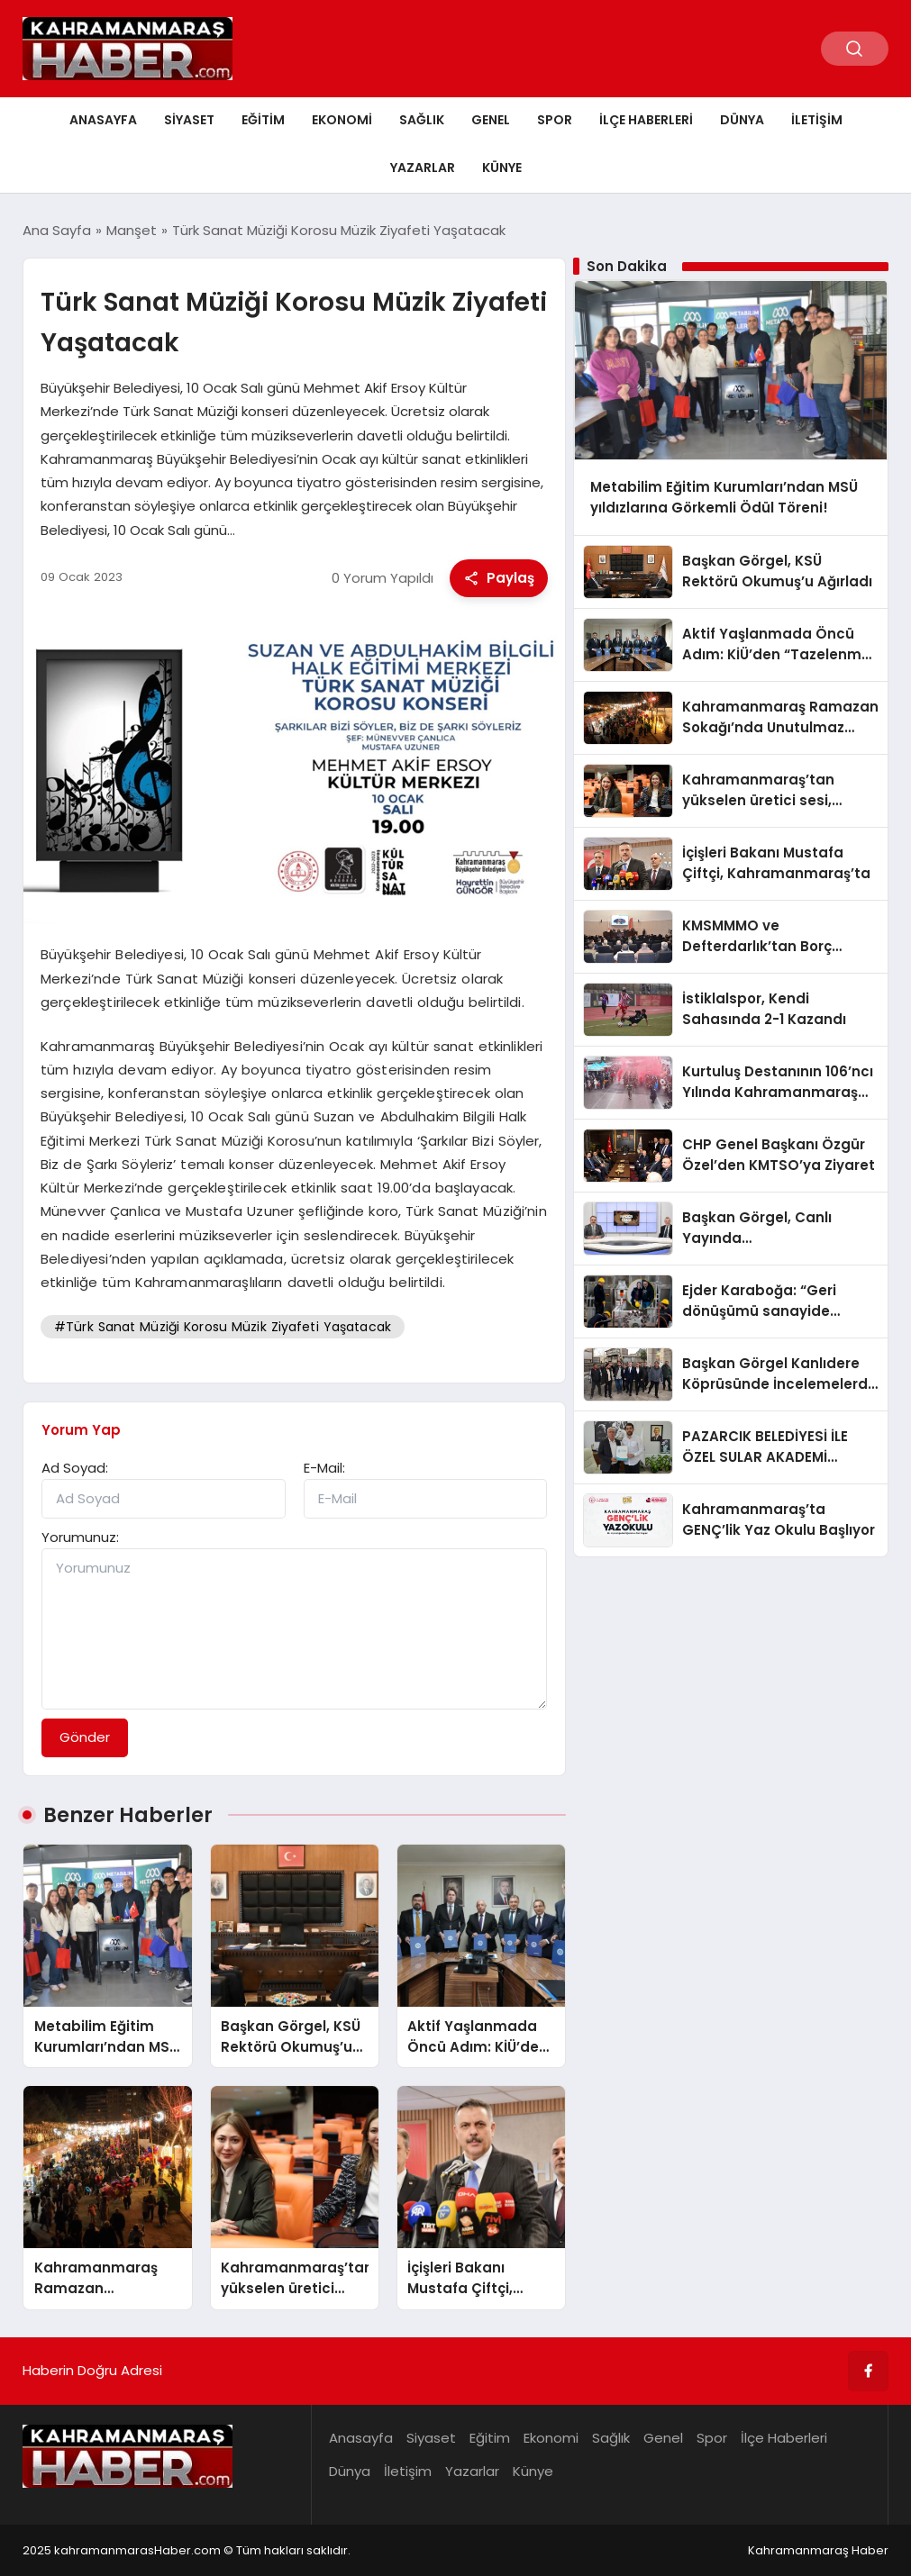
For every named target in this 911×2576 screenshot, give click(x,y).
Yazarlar (422, 168)
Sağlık (421, 120)
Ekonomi (342, 120)
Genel (490, 120)
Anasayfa (103, 120)
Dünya (742, 120)
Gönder (84, 1737)
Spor (554, 120)
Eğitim (263, 120)
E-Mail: (324, 1467)
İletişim (817, 120)
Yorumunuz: (80, 1537)
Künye (502, 168)
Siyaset (189, 120)
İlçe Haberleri (646, 120)
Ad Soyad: (74, 1467)
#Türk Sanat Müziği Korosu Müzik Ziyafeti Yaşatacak (222, 1327)
